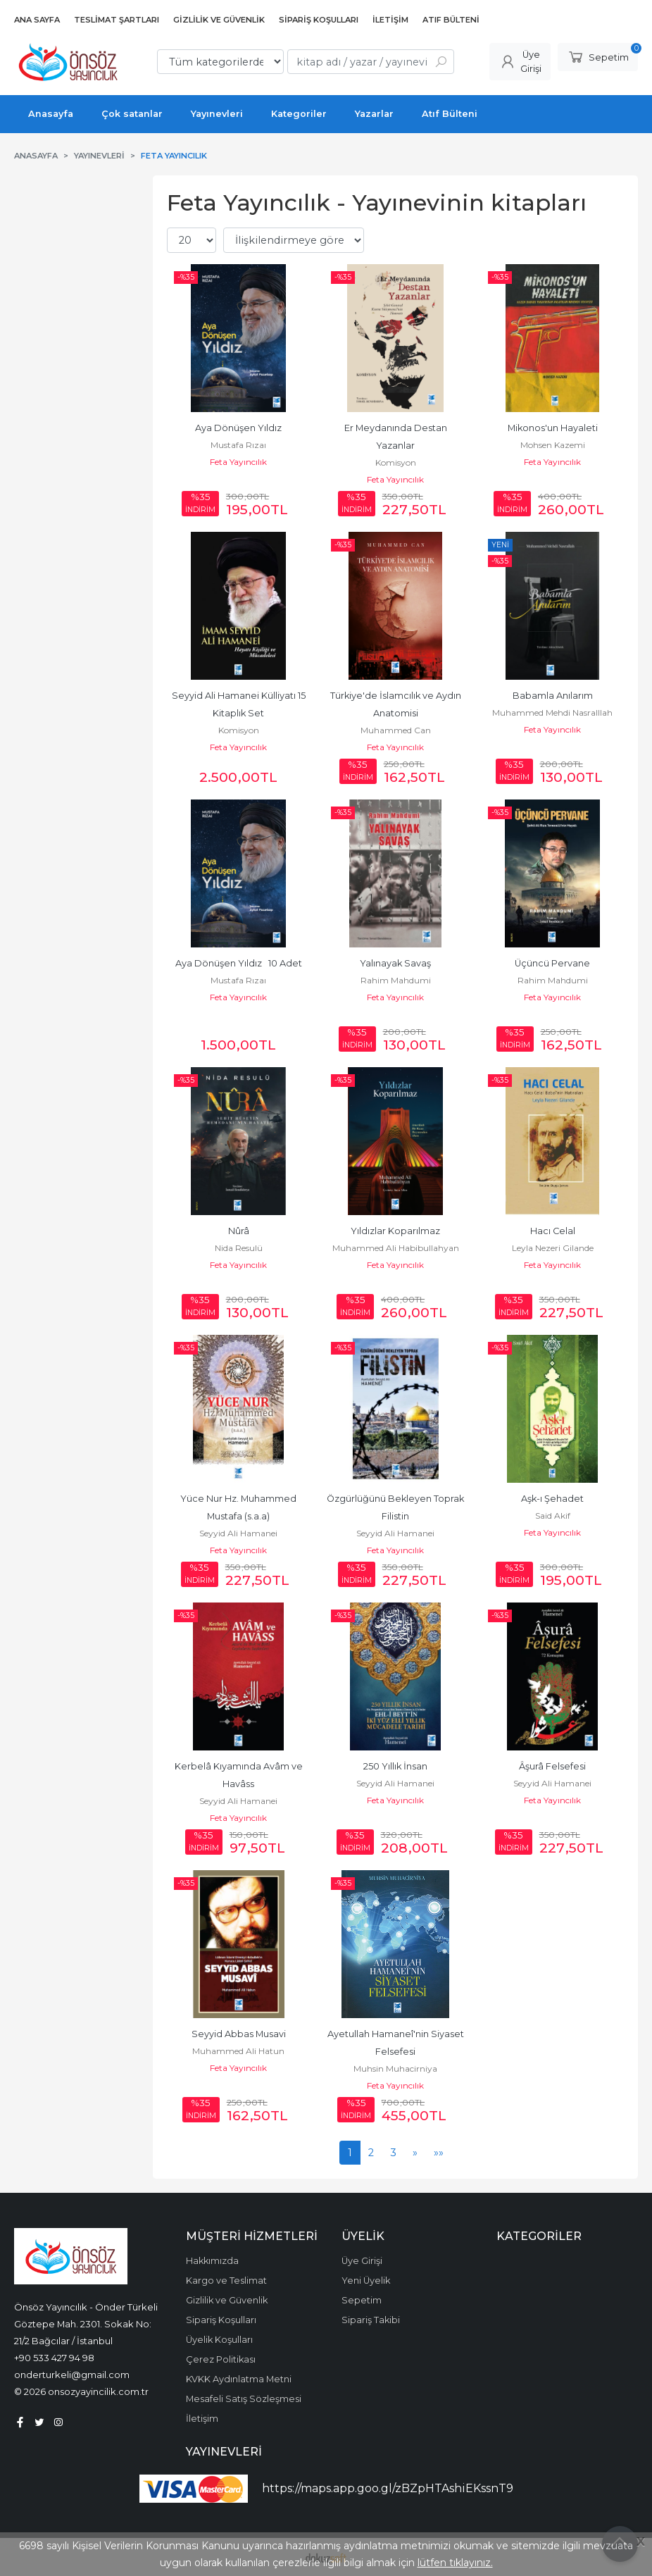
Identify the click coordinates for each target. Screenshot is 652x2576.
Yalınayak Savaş (395, 963)
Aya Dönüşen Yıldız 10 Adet (238, 963)
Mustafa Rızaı (238, 445)
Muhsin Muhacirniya (395, 2068)
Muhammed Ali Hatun (238, 2051)
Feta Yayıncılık (238, 461)
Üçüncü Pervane (552, 963)
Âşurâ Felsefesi (552, 1766)
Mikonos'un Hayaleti (553, 428)
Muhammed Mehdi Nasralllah (552, 712)
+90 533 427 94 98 (54, 2357)
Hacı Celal (552, 1231)
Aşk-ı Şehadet (552, 1498)
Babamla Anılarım (553, 695)
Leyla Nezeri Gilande (553, 1248)
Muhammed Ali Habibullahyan (395, 1248)
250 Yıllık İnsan (395, 1766)
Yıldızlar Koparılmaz (395, 1231)
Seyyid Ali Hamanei (238, 1533)
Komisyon (395, 462)
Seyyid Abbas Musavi (239, 2034)
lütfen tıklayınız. (455, 2562)
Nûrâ (238, 1231)
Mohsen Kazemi (552, 445)
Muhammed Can (396, 730)
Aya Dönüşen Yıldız (238, 428)
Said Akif (552, 1515)
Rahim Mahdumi (396, 980)
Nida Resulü (239, 1248)
